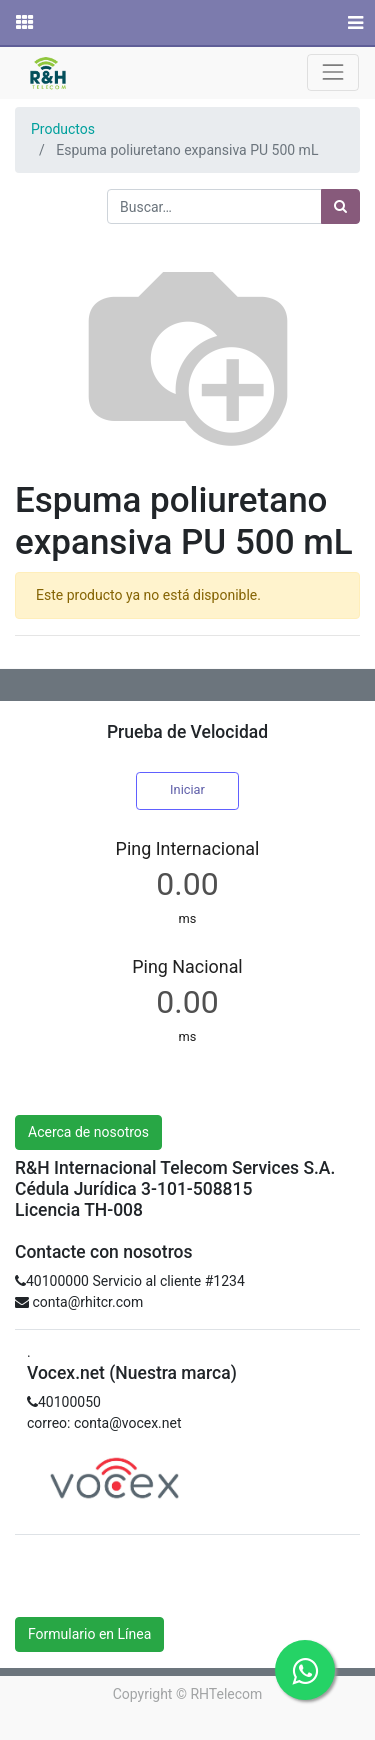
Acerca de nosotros (88, 1132)
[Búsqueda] (340, 206)
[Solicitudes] (23, 23)
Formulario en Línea (89, 1634)
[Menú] (353, 23)
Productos (63, 129)
